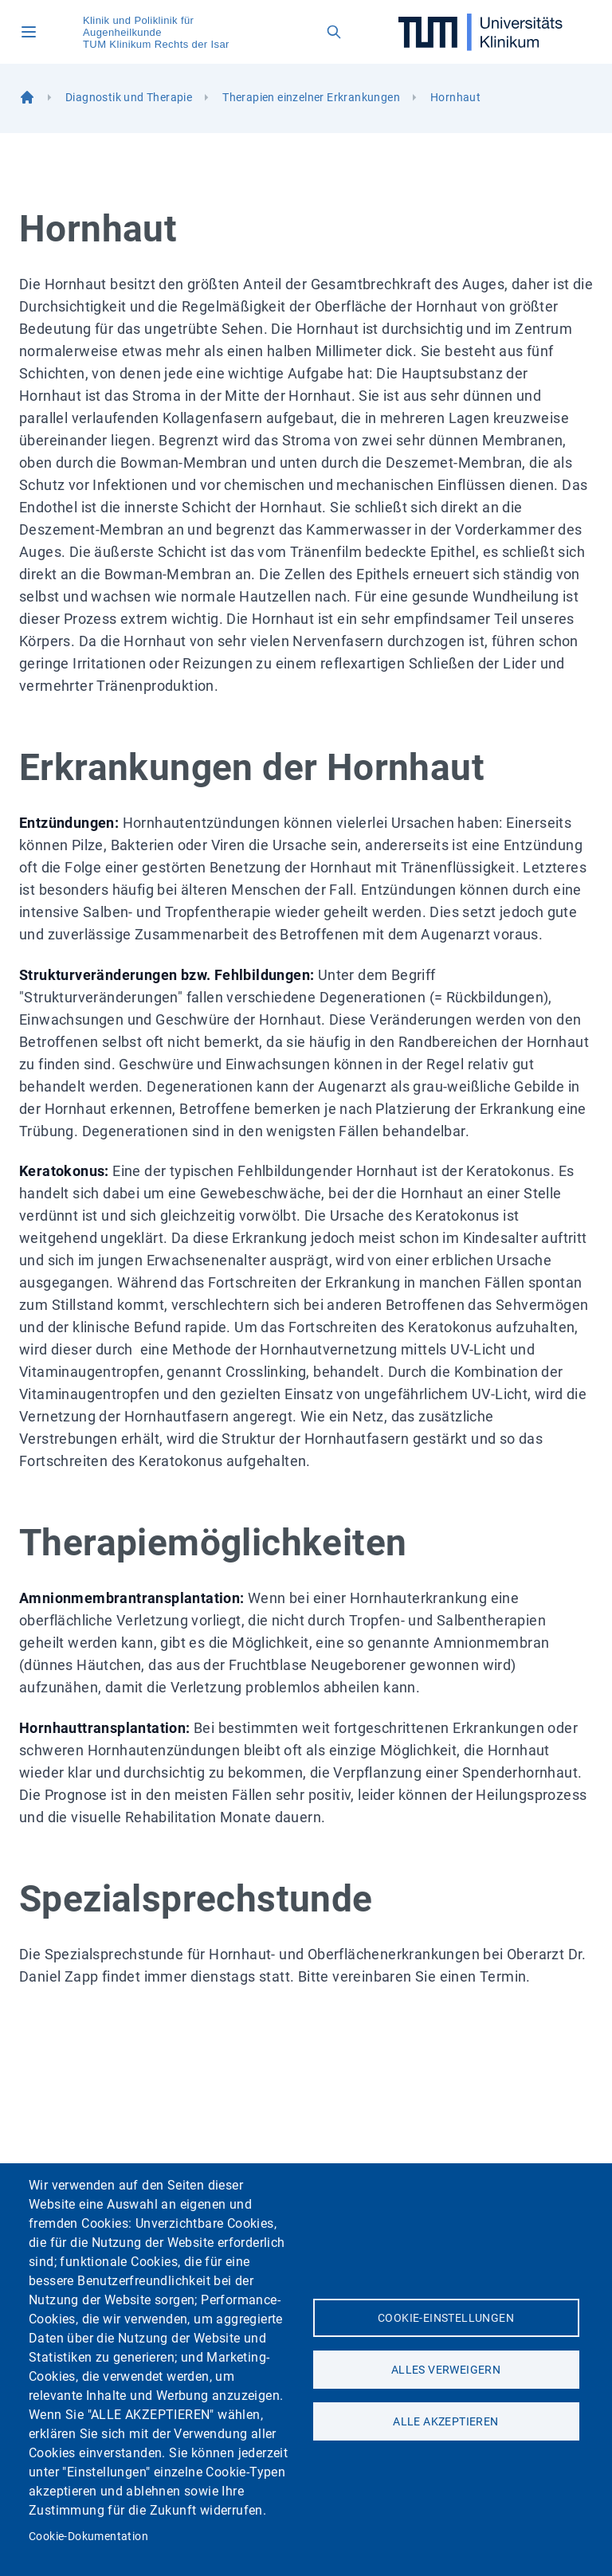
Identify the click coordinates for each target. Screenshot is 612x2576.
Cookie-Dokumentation (88, 2536)
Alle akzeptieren (445, 2421)
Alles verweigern (445, 2369)
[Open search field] (334, 32)
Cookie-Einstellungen (446, 2317)
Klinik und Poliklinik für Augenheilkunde (138, 26)
